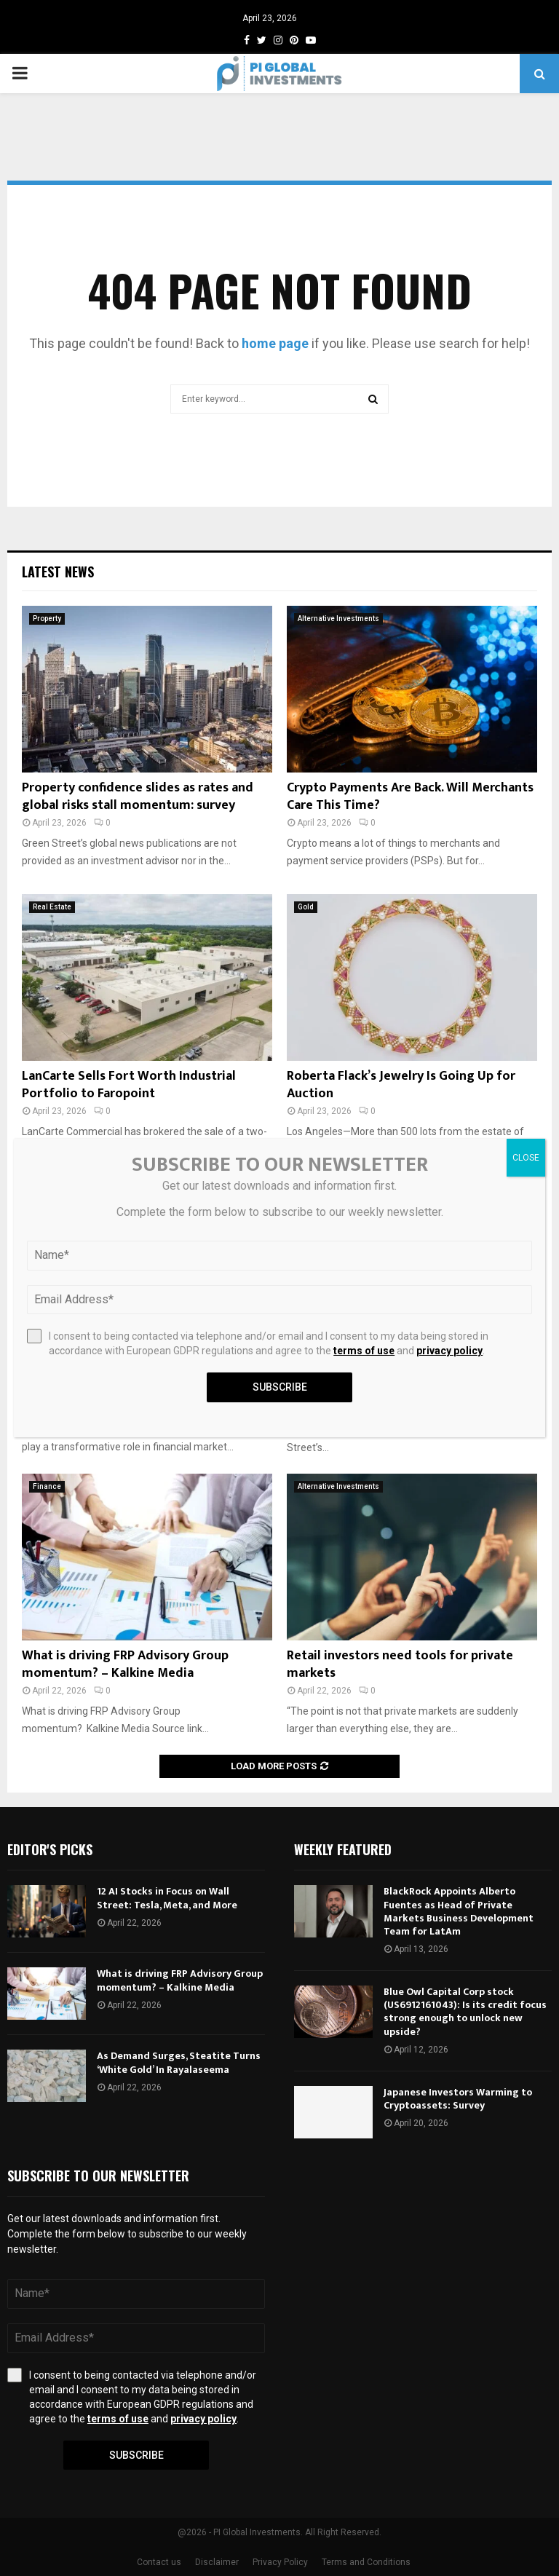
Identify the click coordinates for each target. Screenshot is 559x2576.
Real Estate (52, 907)
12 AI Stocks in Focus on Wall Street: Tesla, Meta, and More (167, 1898)
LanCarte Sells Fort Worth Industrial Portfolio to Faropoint (129, 1084)
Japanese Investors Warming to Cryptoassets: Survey (458, 2099)
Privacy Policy (280, 2562)
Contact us (159, 2562)
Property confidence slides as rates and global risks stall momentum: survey (137, 796)
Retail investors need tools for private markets (400, 1664)
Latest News (58, 571)
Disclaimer (217, 2562)
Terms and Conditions (366, 2562)
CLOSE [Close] (525, 1158)
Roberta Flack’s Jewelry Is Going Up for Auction (401, 1084)
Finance (47, 1486)
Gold (306, 907)
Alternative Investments (338, 619)
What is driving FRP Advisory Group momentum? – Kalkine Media (125, 1664)
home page (275, 343)
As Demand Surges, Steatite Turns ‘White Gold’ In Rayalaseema (179, 2062)
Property (47, 619)
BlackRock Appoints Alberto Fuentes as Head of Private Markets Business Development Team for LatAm (459, 1911)
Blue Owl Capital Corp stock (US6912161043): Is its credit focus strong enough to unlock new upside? (465, 2011)
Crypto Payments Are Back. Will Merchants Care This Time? (410, 796)
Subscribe (136, 2455)
